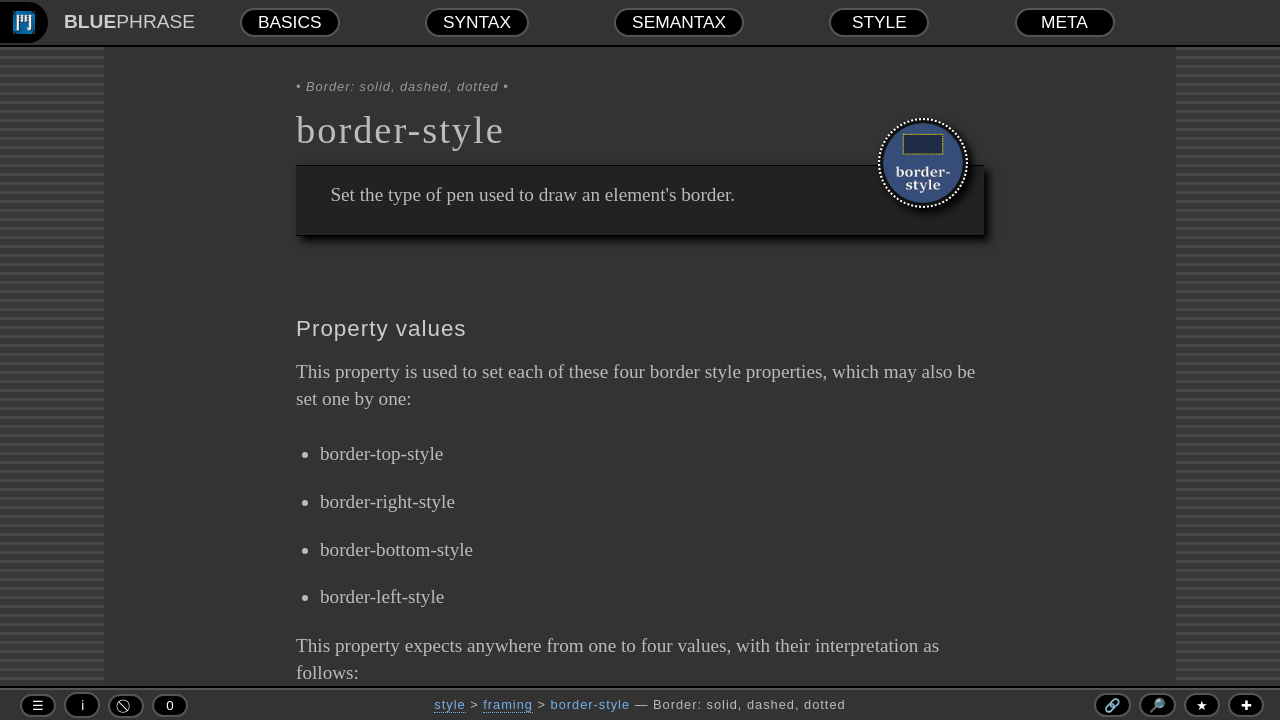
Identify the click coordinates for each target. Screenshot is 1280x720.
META (1064, 22)
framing (508, 704)
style (449, 704)
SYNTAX (477, 22)
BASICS (290, 22)
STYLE (879, 22)
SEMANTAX (679, 22)
